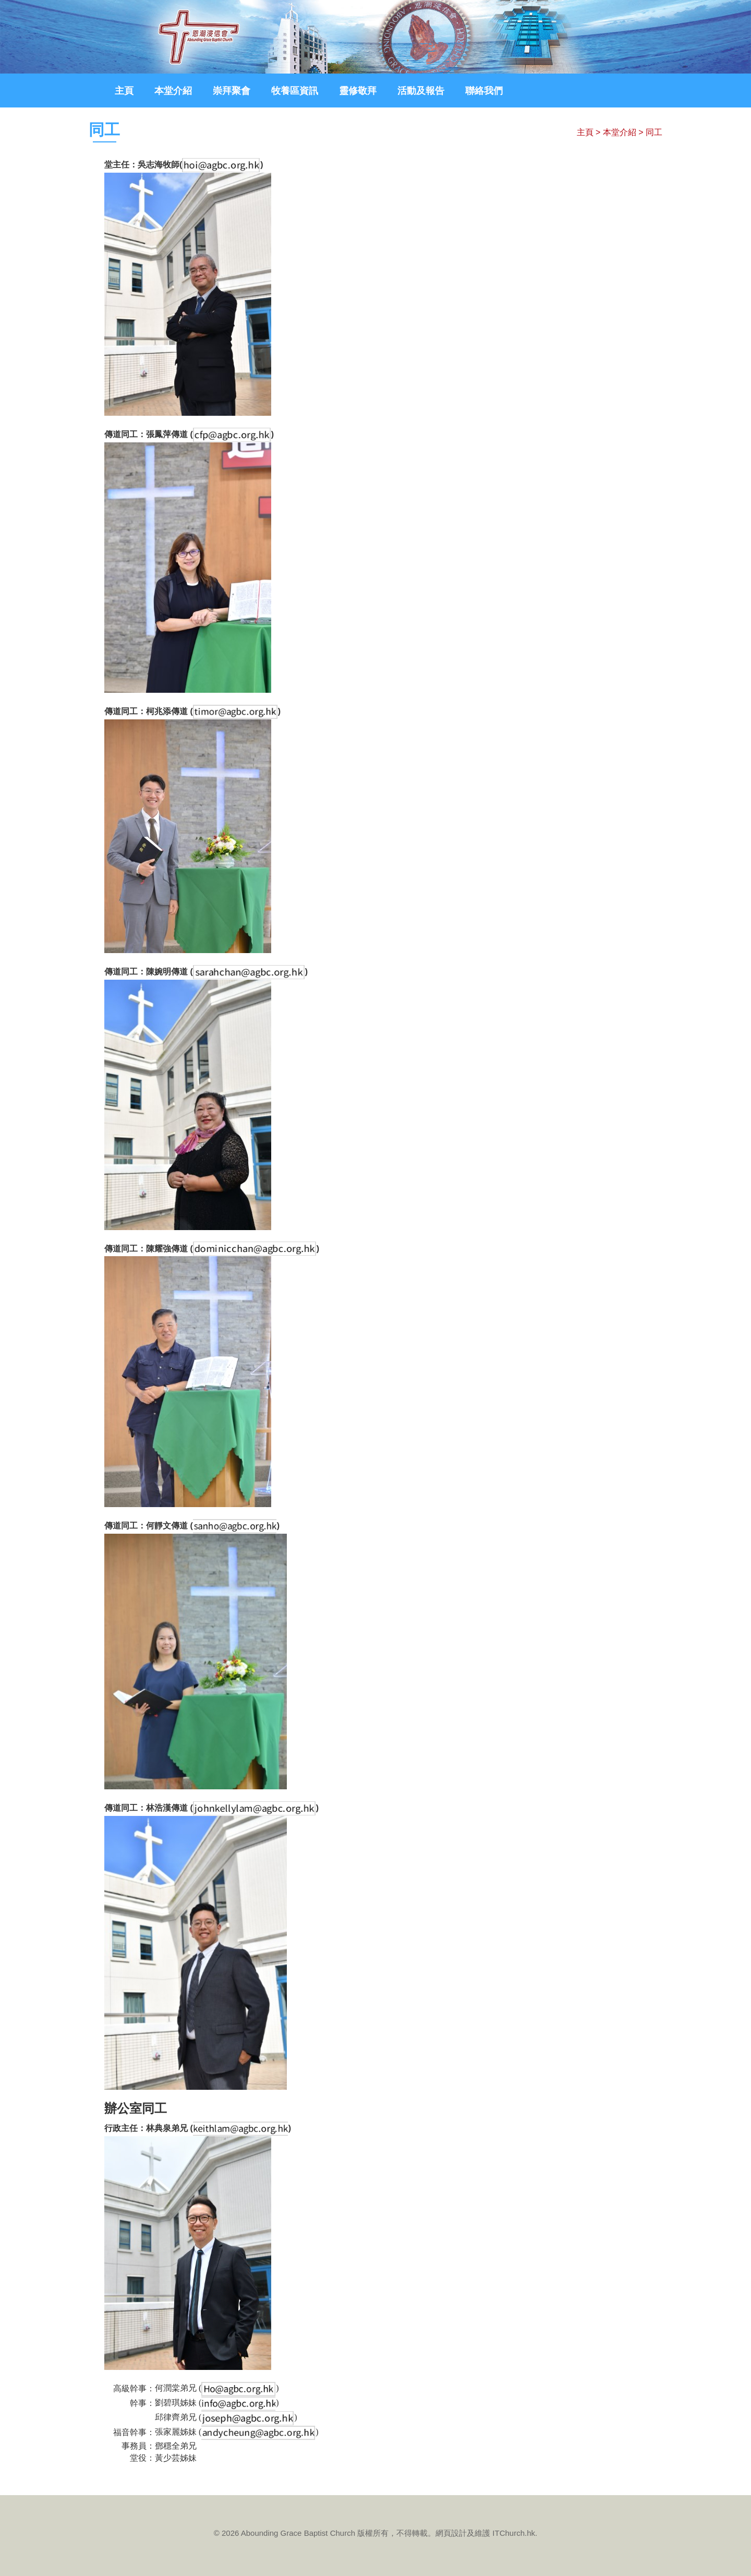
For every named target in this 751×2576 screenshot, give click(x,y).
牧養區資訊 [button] (294, 91)
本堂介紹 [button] (173, 91)
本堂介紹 (619, 132)
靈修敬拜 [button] (358, 91)
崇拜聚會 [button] (231, 91)
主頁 (124, 91)
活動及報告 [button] (420, 91)
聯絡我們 (484, 91)
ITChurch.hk (513, 2533)
